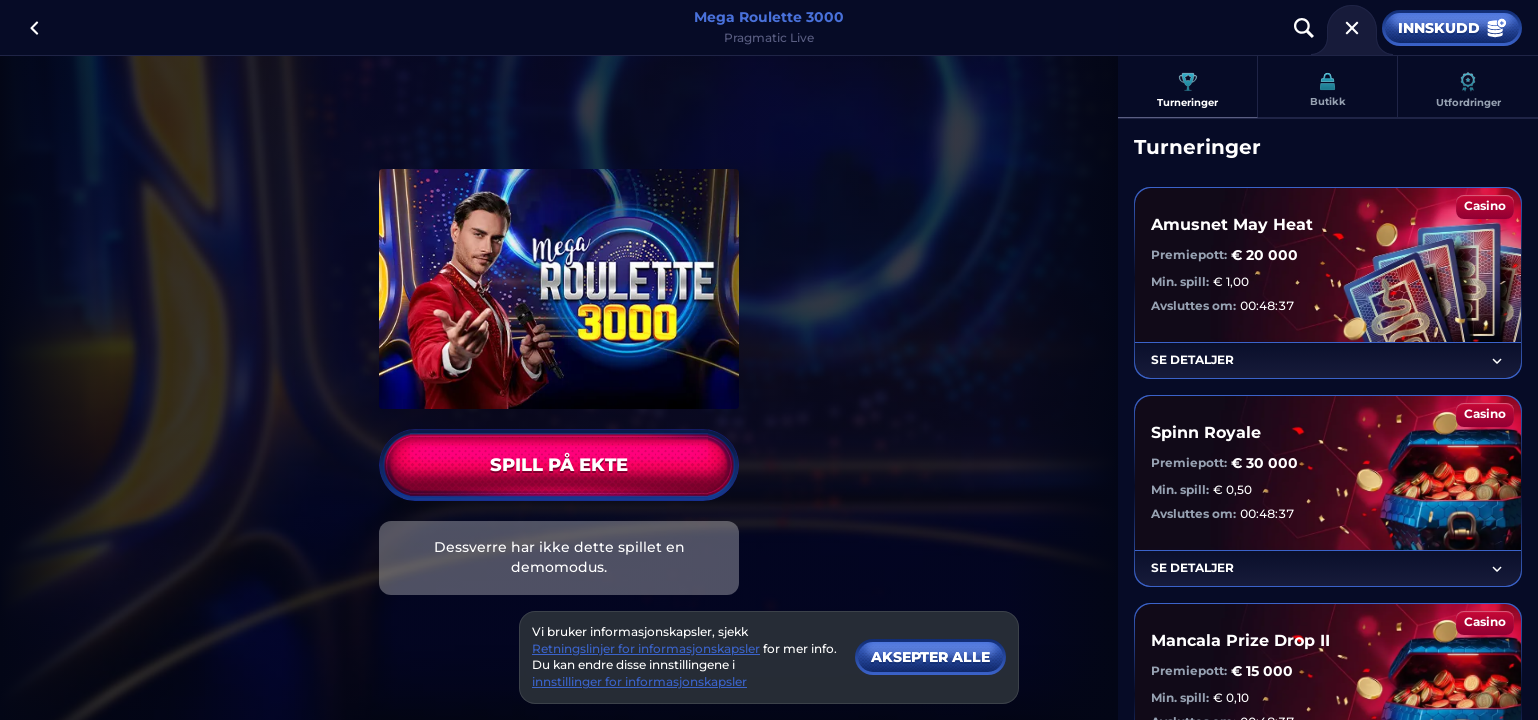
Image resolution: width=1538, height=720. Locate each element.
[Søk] (1304, 28)
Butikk (1328, 90)
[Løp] (1352, 28)
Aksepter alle (930, 657)
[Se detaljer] (1497, 361)
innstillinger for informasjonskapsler (639, 682)
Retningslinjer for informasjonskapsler (646, 648)
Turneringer (1187, 90)
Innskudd (1452, 28)
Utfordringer (1468, 90)
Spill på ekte (559, 465)
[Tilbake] (34, 28)
